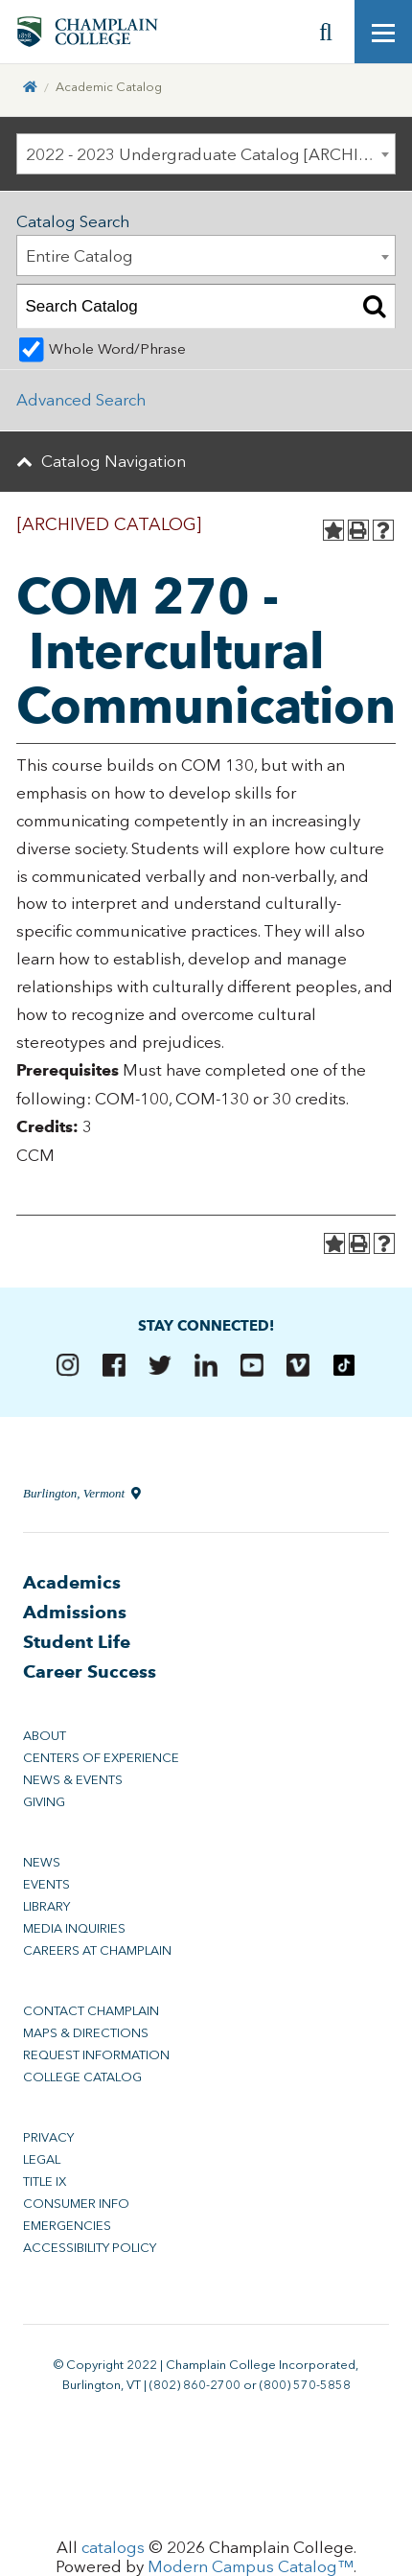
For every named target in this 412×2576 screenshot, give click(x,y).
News (41, 1862)
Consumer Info (76, 2203)
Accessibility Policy (89, 2247)
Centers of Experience (101, 1758)
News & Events (73, 1780)
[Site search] (326, 32)
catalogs (113, 2547)
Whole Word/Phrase (117, 349)
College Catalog (82, 2077)
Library (46, 1906)
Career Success (89, 1671)
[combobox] (206, 153)
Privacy (48, 2137)
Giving (44, 1802)
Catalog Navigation (113, 461)
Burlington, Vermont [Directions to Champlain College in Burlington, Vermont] (82, 1493)
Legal (41, 2159)
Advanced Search (81, 399)
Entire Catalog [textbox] (79, 256)
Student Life (76, 1642)
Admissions (74, 1612)
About (44, 1736)
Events (46, 1884)
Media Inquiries (74, 1928)
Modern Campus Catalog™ (251, 2566)
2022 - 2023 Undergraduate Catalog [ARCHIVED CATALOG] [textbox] (211, 154)
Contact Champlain (91, 2011)
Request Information (96, 2055)
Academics (72, 1582)
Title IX (44, 2181)
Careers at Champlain (97, 1950)
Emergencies (67, 2225)
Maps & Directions (86, 2033)
